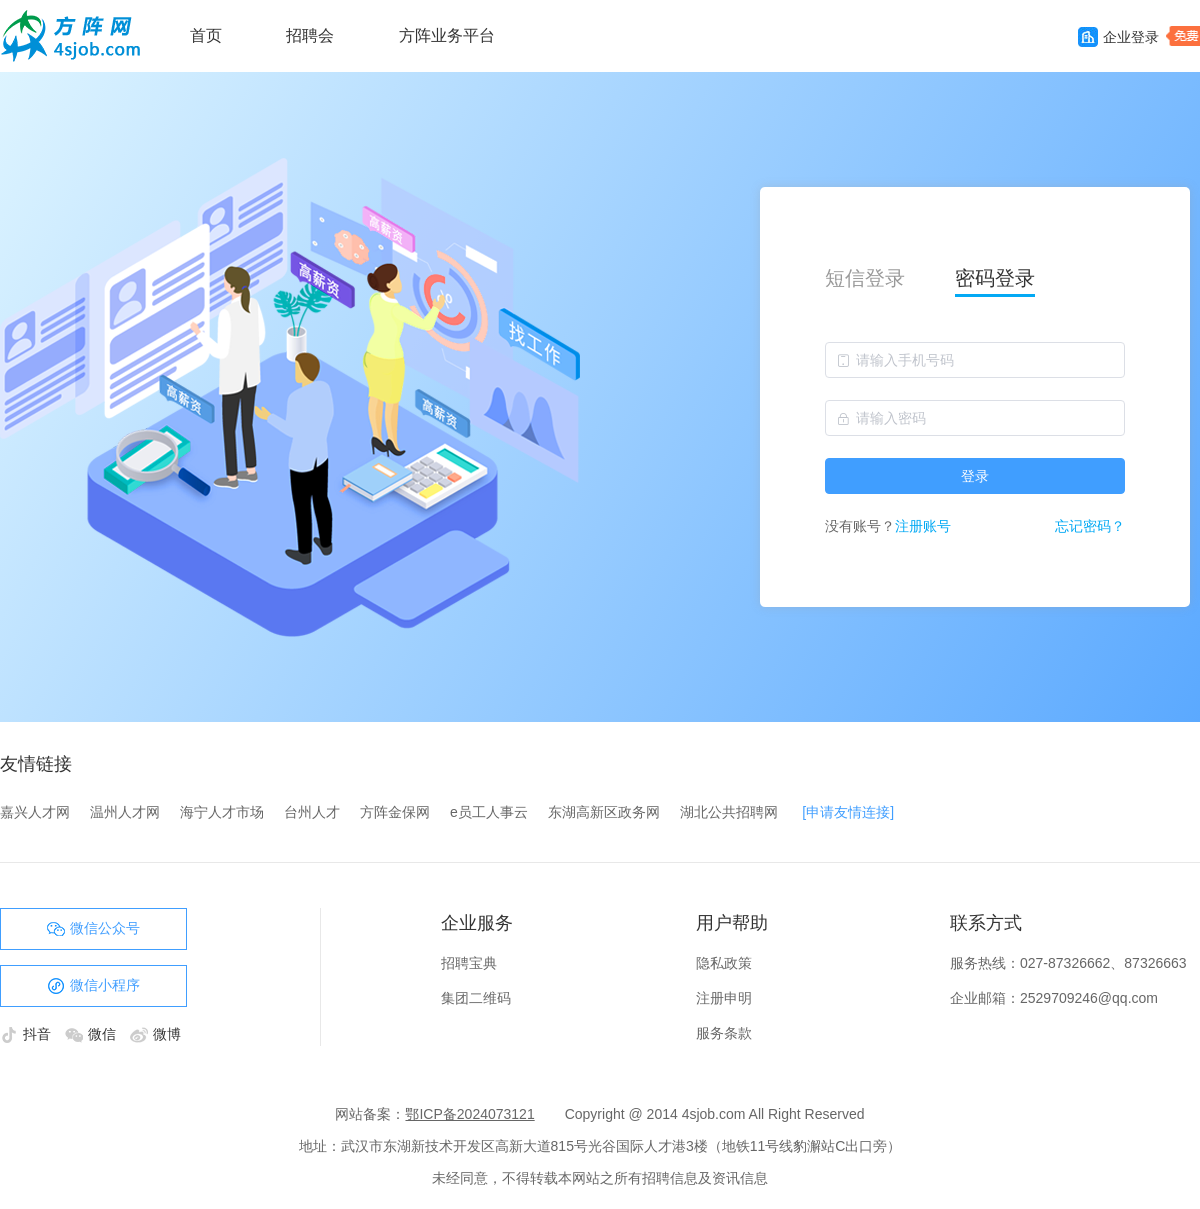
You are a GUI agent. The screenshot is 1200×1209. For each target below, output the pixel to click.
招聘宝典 (469, 963)
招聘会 (310, 35)
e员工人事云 (489, 812)
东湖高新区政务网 (604, 812)
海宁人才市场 (222, 812)
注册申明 (724, 998)
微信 (92, 1034)
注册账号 (923, 526)
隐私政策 (724, 963)
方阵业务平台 (447, 35)
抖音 (27, 1034)
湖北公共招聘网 (729, 812)
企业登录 (1118, 37)
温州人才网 (125, 812)
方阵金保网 (395, 812)
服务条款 (724, 1033)
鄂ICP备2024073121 (469, 1114)
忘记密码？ (1090, 526)
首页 (206, 35)
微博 (155, 1034)
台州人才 (312, 812)
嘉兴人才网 (35, 812)
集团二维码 (476, 998)
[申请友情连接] (848, 812)
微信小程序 (93, 986)
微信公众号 (93, 929)
